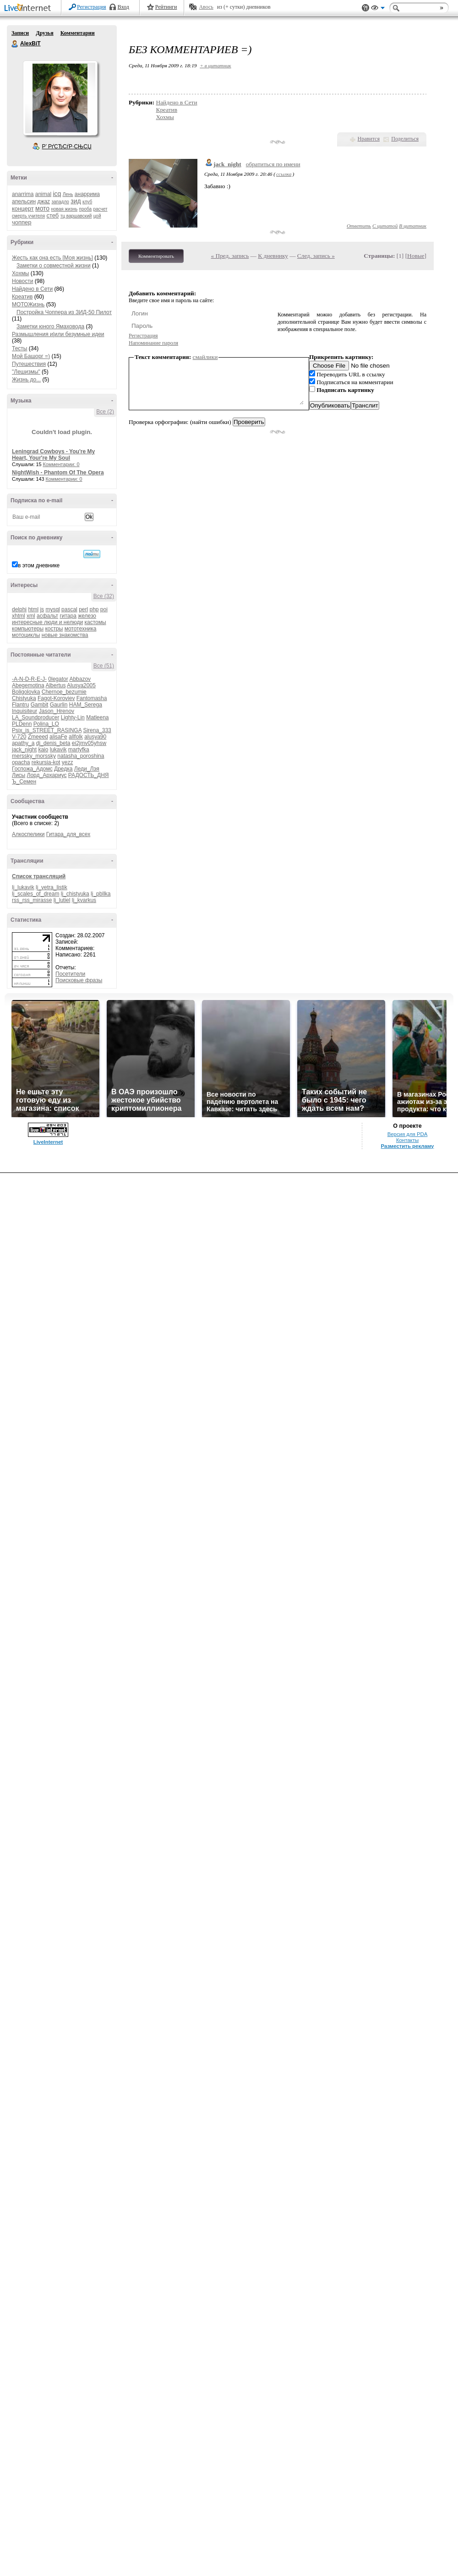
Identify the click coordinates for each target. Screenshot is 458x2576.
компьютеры (28, 628)
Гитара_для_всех (68, 834)
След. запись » (316, 255)
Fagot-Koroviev (56, 698)
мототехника (81, 628)
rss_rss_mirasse (32, 900)
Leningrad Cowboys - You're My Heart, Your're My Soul (53, 454)
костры (54, 628)
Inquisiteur (24, 711)
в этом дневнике (39, 565)
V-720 (19, 737)
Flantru (20, 704)
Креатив (22, 296)
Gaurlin (59, 704)
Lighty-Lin (73, 717)
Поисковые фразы (78, 980)
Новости (22, 281)
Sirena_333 (97, 730)
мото (42, 208)
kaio (43, 749)
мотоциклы (26, 635)
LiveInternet (29, 8)
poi (104, 609)
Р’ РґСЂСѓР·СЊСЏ (67, 146)
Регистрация (91, 7)
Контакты (407, 1140)
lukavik (58, 749)
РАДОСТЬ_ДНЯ (88, 775)
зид (76, 201)
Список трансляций (38, 876)
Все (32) (103, 596)
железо (87, 616)
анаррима (87, 194)
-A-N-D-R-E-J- (29, 679)
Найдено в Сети (32, 289)
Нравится (369, 139)
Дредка (63, 769)
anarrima (22, 194)
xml (31, 616)
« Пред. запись (230, 255)
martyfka (78, 749)
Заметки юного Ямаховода (50, 326)
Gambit (40, 704)
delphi (19, 609)
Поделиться (405, 139)
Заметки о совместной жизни (53, 265)
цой (97, 215)
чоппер (22, 222)
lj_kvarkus (84, 900)
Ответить (359, 225)
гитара (68, 616)
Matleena (97, 717)
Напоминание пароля (153, 343)
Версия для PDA (407, 1134)
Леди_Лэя (86, 769)
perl (83, 609)
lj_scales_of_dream (35, 894)
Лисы (18, 775)
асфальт (47, 616)
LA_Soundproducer (35, 717)
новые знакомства (65, 635)
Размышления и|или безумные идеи (58, 334)
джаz (43, 201)
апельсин (24, 201)
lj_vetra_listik (51, 887)
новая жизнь (64, 209)
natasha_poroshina (80, 756)
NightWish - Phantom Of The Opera (58, 472)
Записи (20, 33)
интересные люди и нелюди (47, 622)
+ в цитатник (215, 65)
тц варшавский (76, 215)
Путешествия (29, 364)
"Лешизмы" (26, 372)
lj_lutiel (62, 900)
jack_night (24, 749)
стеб (52, 215)
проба (85, 209)
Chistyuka (24, 698)
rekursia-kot (46, 762)
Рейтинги (166, 7)
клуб (87, 201)
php (93, 609)
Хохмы (20, 273)
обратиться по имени (273, 164)
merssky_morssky (34, 756)
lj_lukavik (23, 887)
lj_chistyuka (75, 894)
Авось (206, 7)
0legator (58, 679)
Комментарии (77, 33)
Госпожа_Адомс (32, 769)
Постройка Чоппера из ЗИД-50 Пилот (64, 312)
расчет (100, 209)
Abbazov (80, 679)
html (33, 609)
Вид (378, 9)
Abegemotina (28, 685)
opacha (21, 762)
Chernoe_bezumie (64, 692)
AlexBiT (15, 44)
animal (43, 194)
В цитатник (412, 225)
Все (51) (103, 666)
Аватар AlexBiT (60, 98)
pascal (69, 609)
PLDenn (22, 724)
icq (57, 193)
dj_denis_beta (53, 743)
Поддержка (365, 8)
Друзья (44, 33)
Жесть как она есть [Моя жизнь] (52, 258)
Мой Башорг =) (31, 356)
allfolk (76, 737)
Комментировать (156, 256)
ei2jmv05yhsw (89, 743)
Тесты (19, 348)
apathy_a (23, 743)
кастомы (95, 622)
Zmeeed (38, 737)
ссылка (283, 174)
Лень (68, 194)
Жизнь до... (26, 379)
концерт (23, 208)
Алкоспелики (28, 834)
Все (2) (105, 411)
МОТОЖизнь (28, 304)
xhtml (18, 616)
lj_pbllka (100, 894)
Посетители (70, 974)
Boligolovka (26, 692)
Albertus (55, 685)
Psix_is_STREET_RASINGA (47, 730)
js (42, 609)
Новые (415, 255)
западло (60, 201)
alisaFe (58, 737)
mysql (52, 609)
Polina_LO (46, 724)
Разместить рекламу (407, 1146)
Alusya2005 (81, 685)
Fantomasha (91, 698)
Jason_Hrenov (56, 711)
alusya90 (95, 737)
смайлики (205, 356)
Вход (123, 7)
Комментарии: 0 (61, 464)
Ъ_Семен (24, 781)
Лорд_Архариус (47, 775)
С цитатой (385, 225)
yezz (67, 762)
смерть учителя (28, 215)
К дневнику (273, 255)
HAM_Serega (85, 704)
